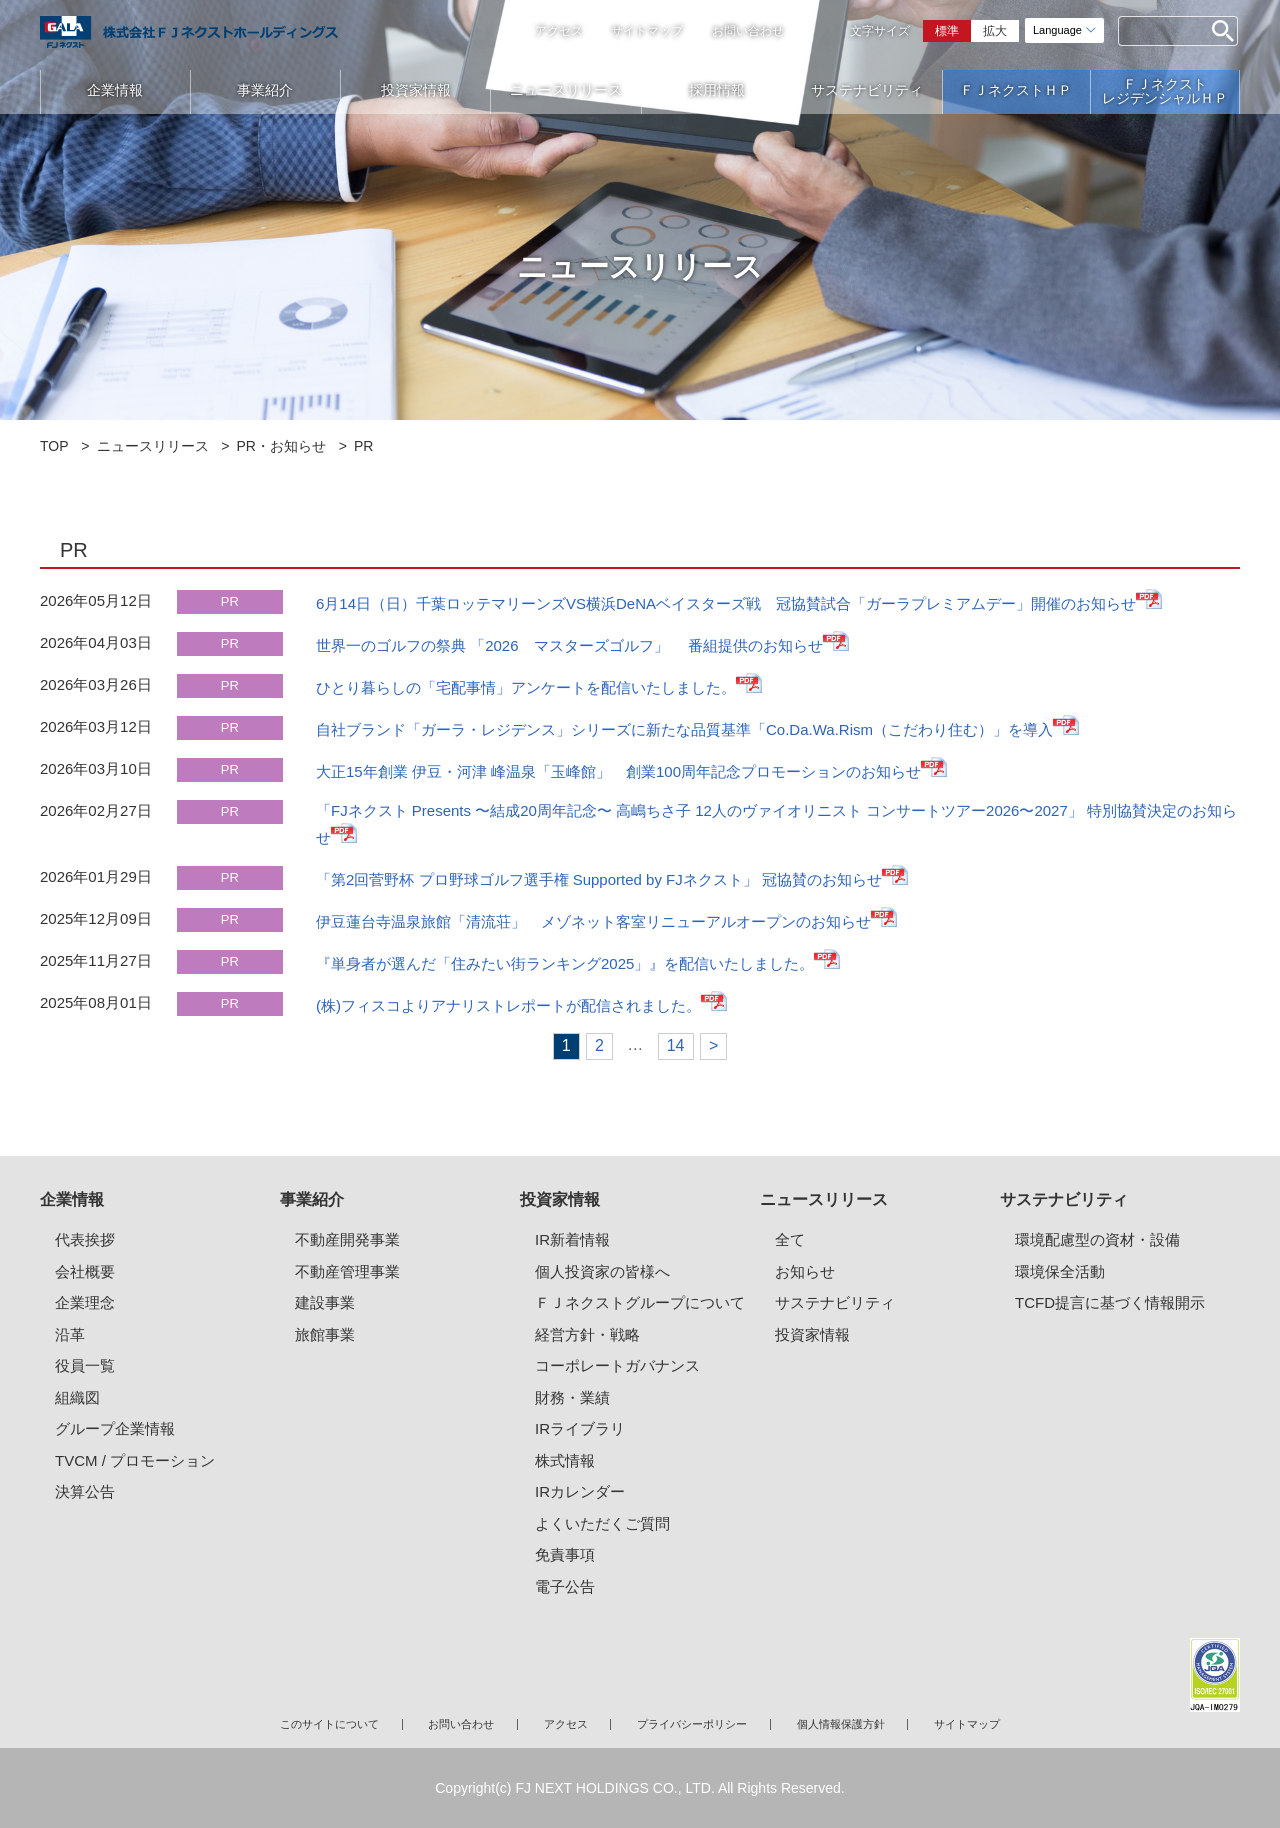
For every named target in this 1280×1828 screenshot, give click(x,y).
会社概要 (85, 1271)
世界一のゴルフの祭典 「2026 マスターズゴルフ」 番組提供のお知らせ (569, 645)
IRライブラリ (580, 1428)
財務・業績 (572, 1397)
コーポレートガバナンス (617, 1365)
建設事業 (325, 1302)
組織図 (77, 1397)
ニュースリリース (566, 90)
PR (230, 601)
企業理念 (85, 1302)
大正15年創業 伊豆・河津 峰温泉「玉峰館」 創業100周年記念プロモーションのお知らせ (618, 771)
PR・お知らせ (281, 446)
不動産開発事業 (347, 1239)
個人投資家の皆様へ (602, 1271)
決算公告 (85, 1491)
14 (676, 1045)
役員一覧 (85, 1365)
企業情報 (115, 90)
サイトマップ (647, 31)
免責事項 (565, 1554)
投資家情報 (416, 90)
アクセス (559, 31)
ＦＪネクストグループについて (640, 1302)
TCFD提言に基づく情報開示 (1110, 1302)
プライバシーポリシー (692, 1724)
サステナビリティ (867, 90)
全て (790, 1239)
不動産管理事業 (347, 1271)
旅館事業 (325, 1334)
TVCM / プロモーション (135, 1460)
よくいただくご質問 (602, 1523)
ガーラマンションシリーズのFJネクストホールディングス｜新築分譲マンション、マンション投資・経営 (189, 32)
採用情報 (717, 90)
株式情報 (565, 1460)
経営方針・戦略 (587, 1334)
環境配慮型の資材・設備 (1097, 1239)
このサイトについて (329, 1724)
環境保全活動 (1060, 1271)
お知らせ (805, 1271)
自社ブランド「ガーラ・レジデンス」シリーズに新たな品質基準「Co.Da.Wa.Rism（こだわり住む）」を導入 (684, 729)
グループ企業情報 (115, 1428)
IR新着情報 (572, 1239)
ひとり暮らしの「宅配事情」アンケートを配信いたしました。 (526, 687)
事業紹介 (265, 90)
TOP (54, 446)
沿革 (70, 1334)
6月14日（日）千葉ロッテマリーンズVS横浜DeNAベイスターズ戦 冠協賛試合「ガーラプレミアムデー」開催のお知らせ (726, 603)
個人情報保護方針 (841, 1724)
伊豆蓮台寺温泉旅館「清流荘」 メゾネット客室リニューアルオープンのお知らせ (593, 921)
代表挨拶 (85, 1239)
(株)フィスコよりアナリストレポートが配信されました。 (508, 1005)
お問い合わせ (748, 31)
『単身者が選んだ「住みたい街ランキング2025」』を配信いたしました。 (565, 963)
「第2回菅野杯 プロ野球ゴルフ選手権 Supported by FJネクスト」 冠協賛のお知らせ (599, 879)
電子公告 (565, 1586)
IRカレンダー (580, 1491)
